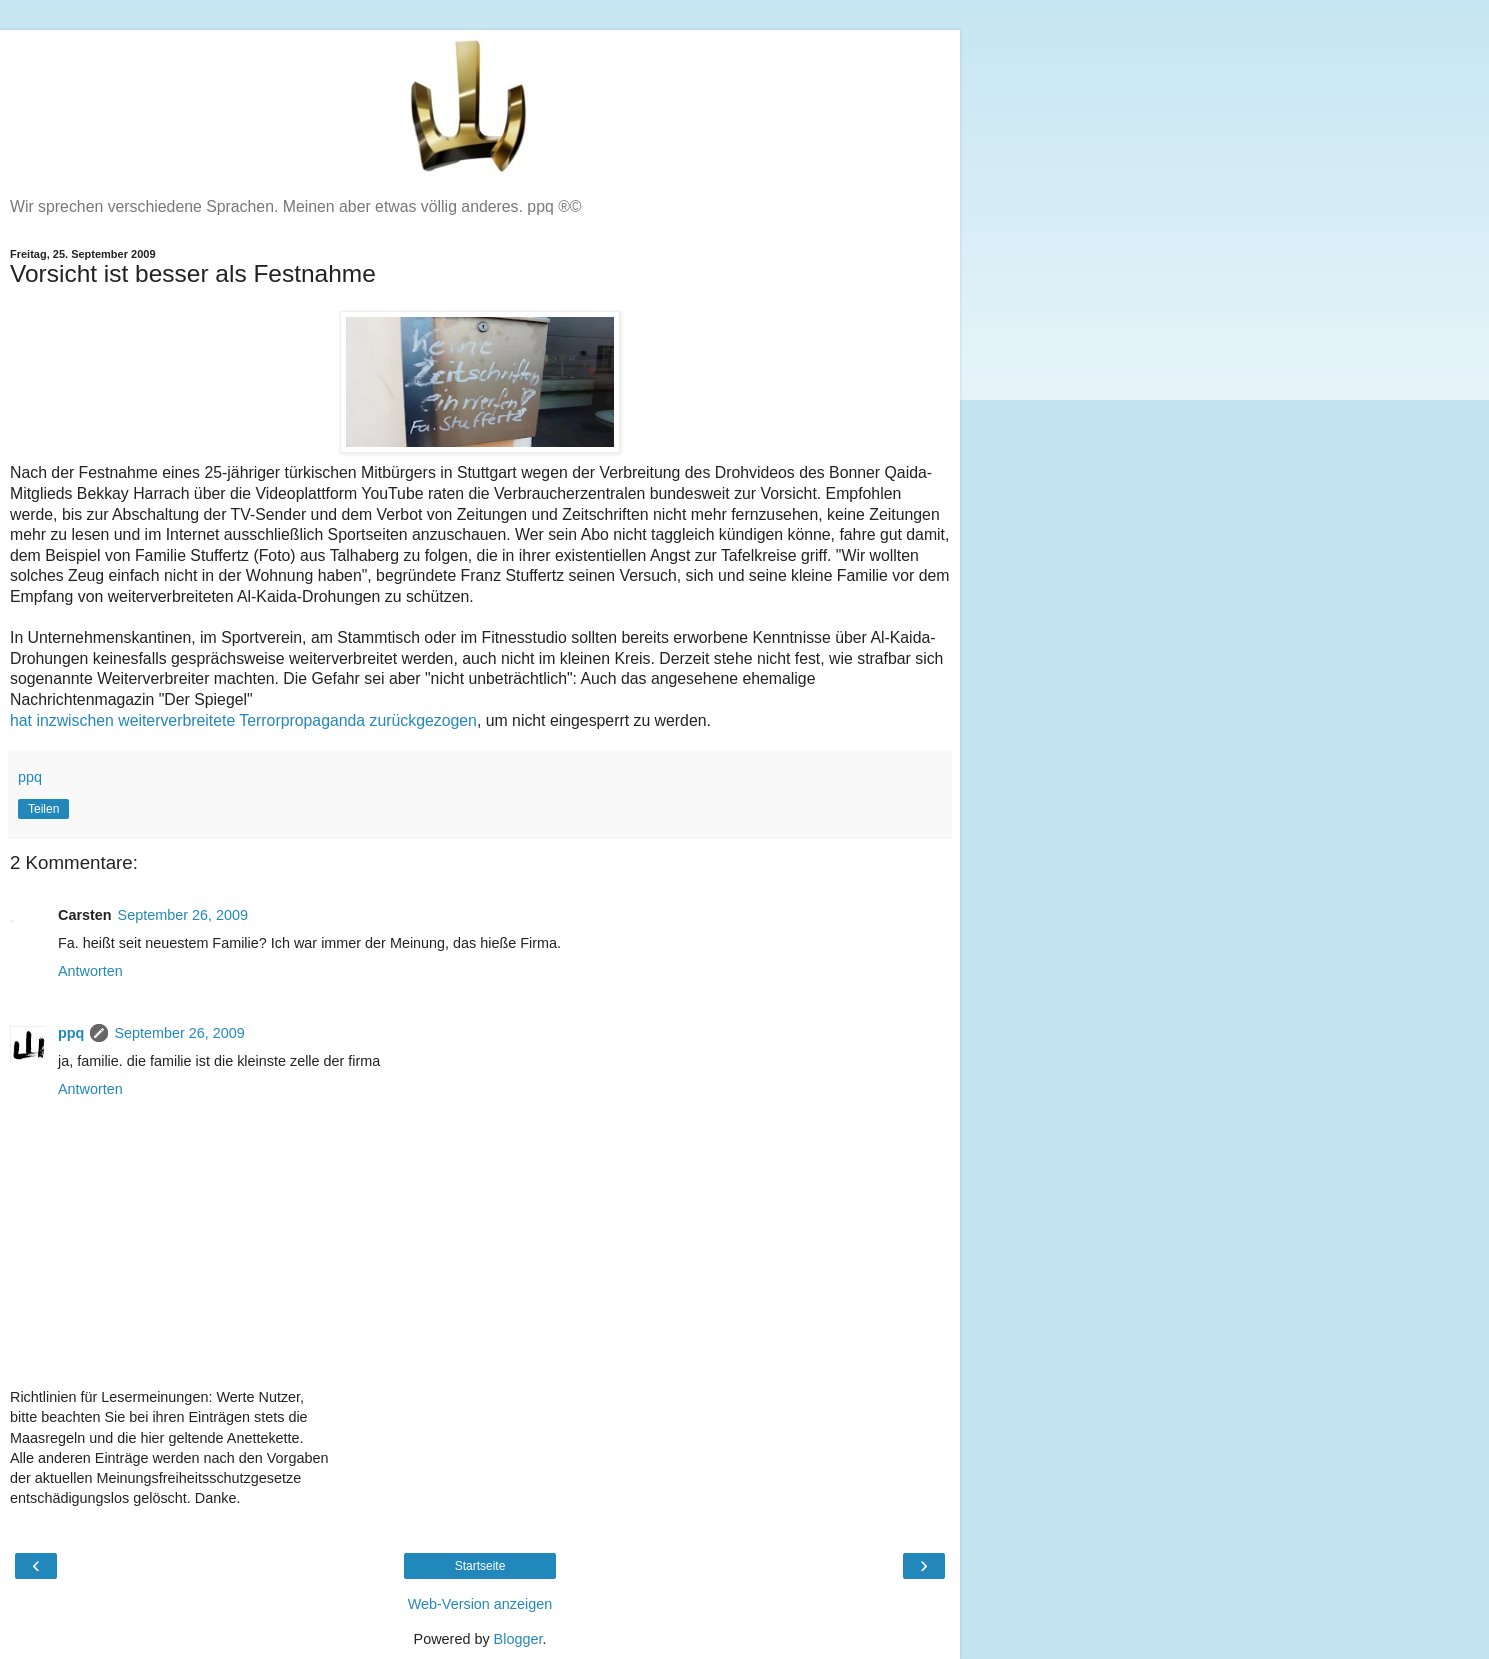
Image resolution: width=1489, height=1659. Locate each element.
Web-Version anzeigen (480, 1604)
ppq (71, 1033)
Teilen (43, 809)
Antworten (90, 971)
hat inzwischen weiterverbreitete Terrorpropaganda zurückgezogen (243, 720)
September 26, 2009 (183, 915)
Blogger (518, 1639)
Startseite (480, 1566)
